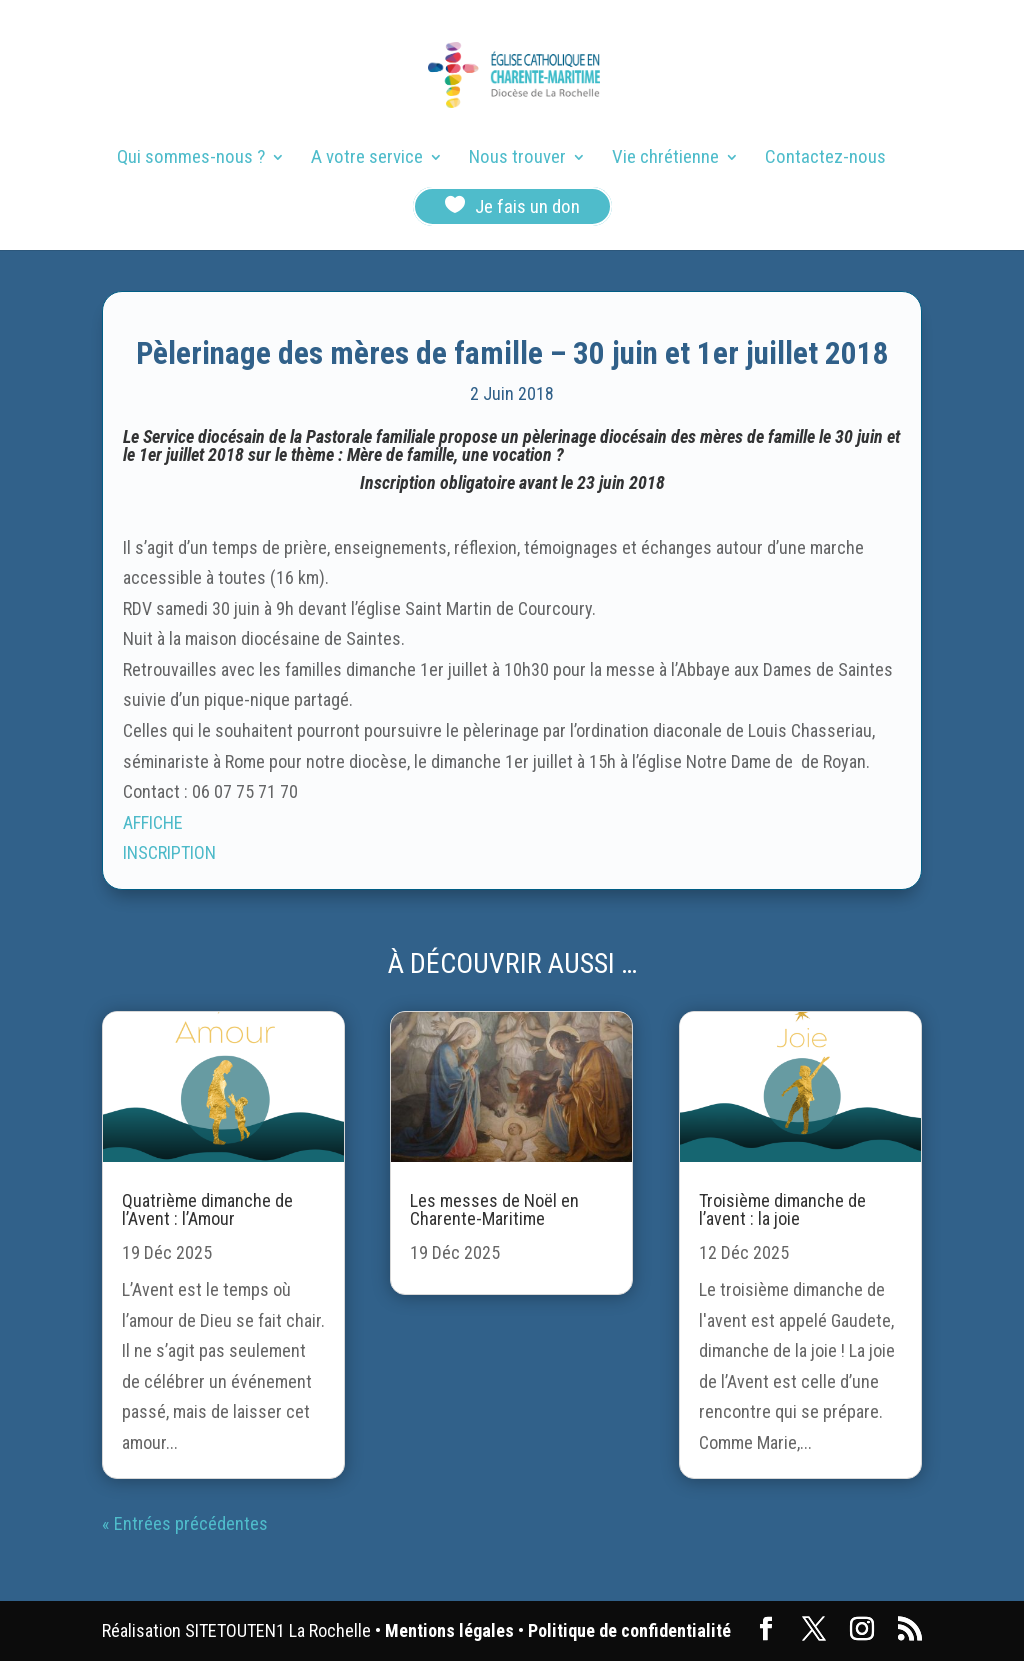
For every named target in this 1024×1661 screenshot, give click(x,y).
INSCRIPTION (169, 852)
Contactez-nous (825, 159)
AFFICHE (153, 822)
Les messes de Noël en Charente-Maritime (494, 1209)
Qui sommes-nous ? (191, 159)
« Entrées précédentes (185, 1523)
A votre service (367, 159)
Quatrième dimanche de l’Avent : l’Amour (207, 1209)
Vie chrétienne (665, 159)
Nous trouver (517, 159)
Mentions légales (449, 1630)
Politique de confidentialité (629, 1630)
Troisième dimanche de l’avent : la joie (782, 1209)
